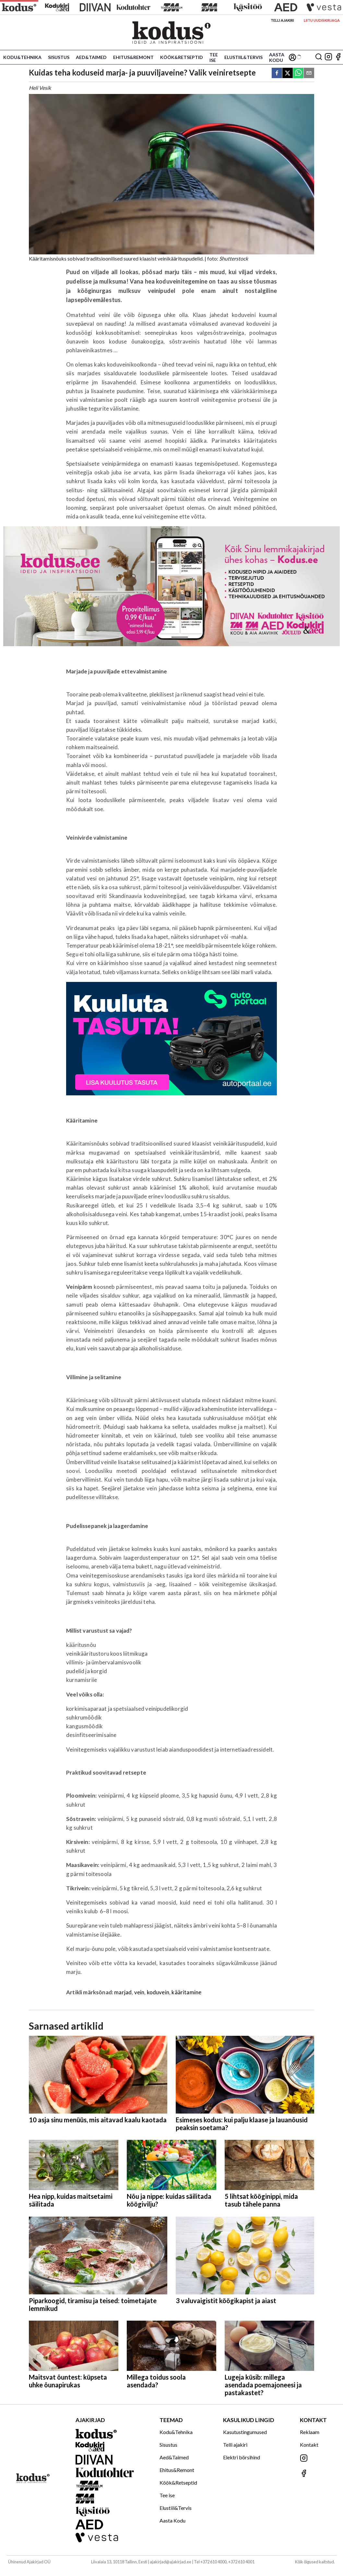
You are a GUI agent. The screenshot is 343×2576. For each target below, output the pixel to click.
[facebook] (277, 73)
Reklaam (309, 2432)
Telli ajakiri (282, 20)
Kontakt (309, 2445)
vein (139, 1992)
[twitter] (287, 73)
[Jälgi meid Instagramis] (328, 57)
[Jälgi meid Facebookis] (338, 57)
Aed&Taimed (91, 57)
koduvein (158, 1992)
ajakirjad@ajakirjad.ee (170, 2561)
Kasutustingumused (245, 2432)
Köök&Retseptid (181, 57)
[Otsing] (319, 57)
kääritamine (186, 1992)
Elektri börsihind (241, 2457)
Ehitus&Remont (133, 57)
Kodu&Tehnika (22, 57)
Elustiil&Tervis (243, 57)
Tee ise (213, 57)
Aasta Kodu (276, 57)
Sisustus (58, 57)
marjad (123, 1992)
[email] (309, 73)
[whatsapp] (298, 73)
